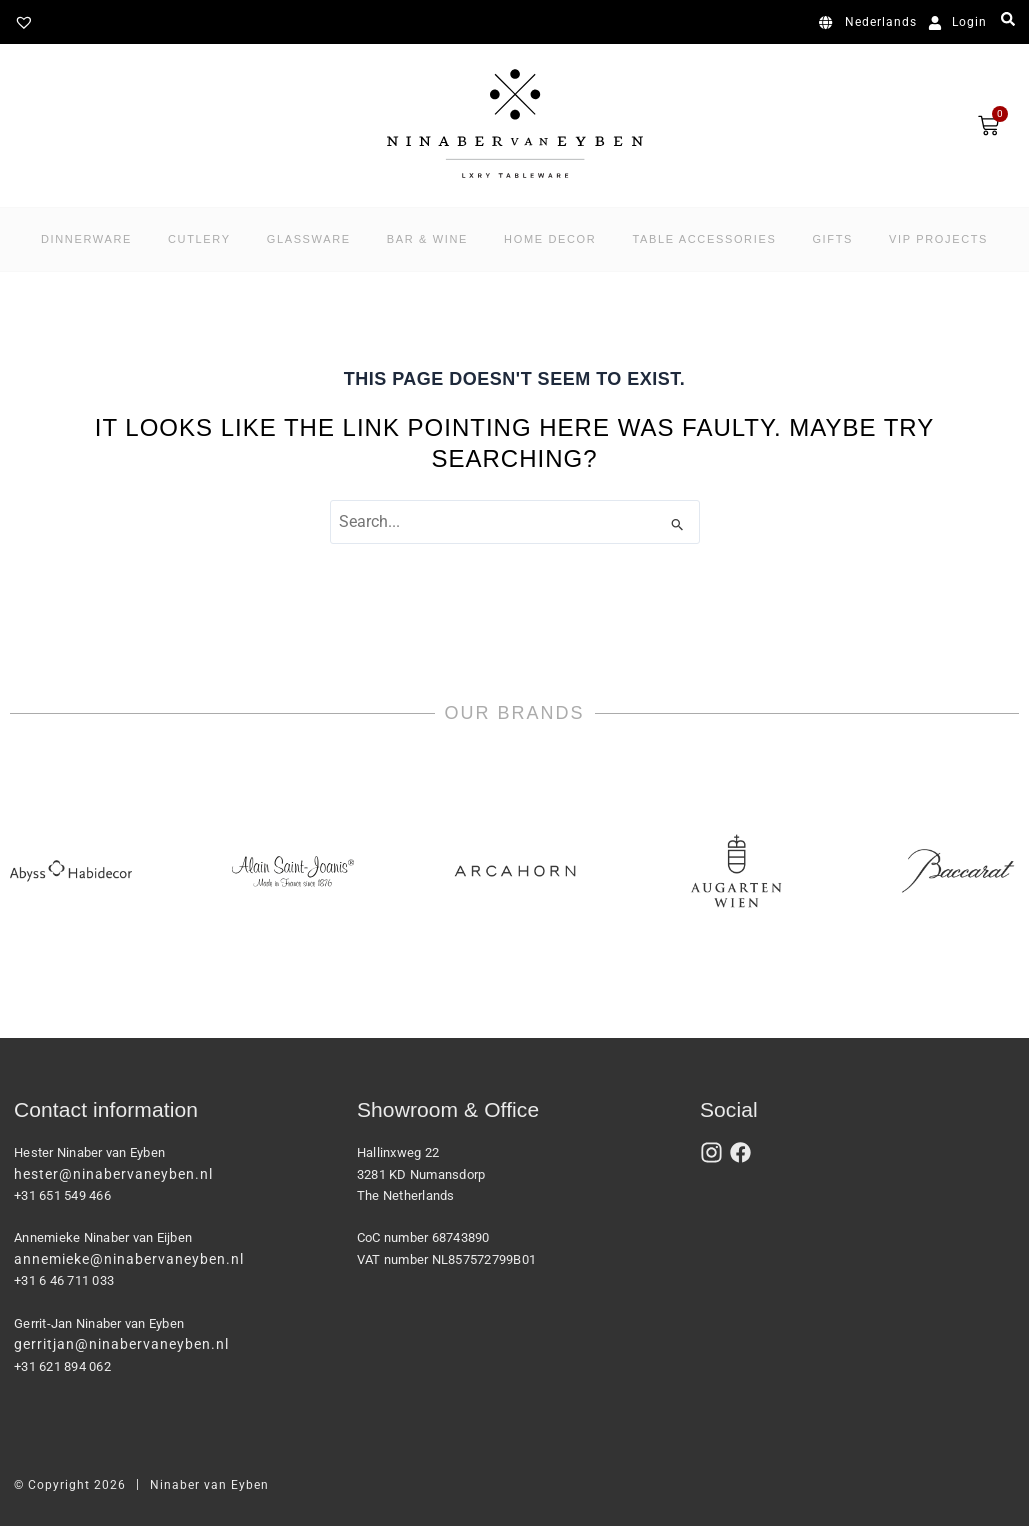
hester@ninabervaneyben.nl (113, 1174)
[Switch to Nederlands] (871, 23)
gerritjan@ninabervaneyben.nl (121, 1344)
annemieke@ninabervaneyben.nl (129, 1259)
